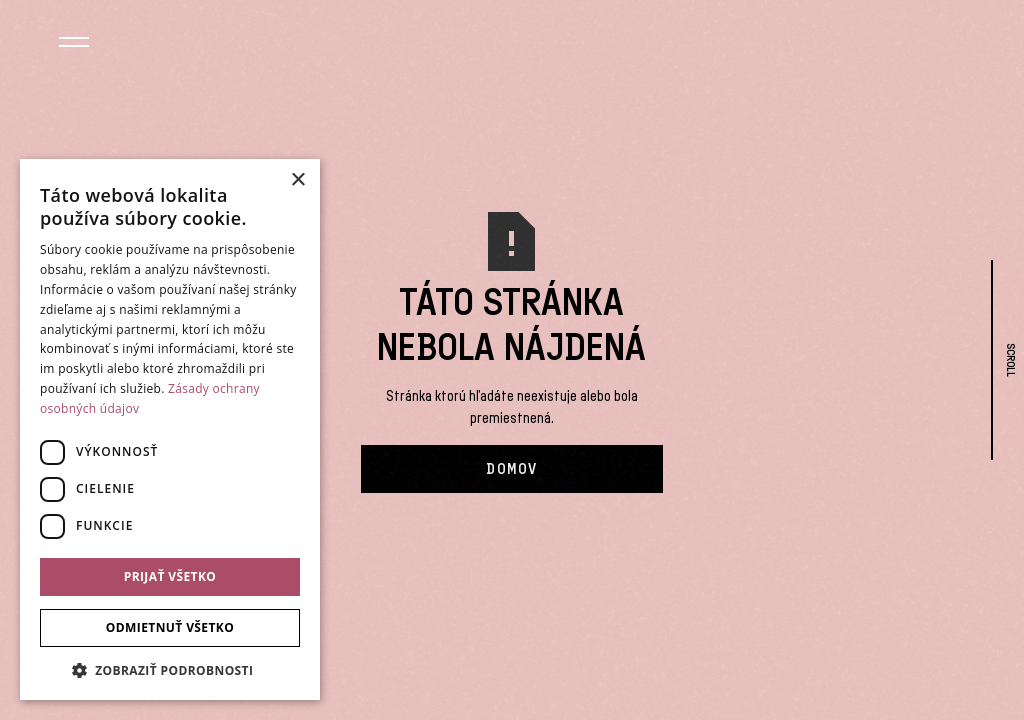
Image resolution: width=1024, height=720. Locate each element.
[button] (73, 45)
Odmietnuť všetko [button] (170, 627)
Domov (512, 469)
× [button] (297, 180)
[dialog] (170, 429)
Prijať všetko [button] (170, 576)
